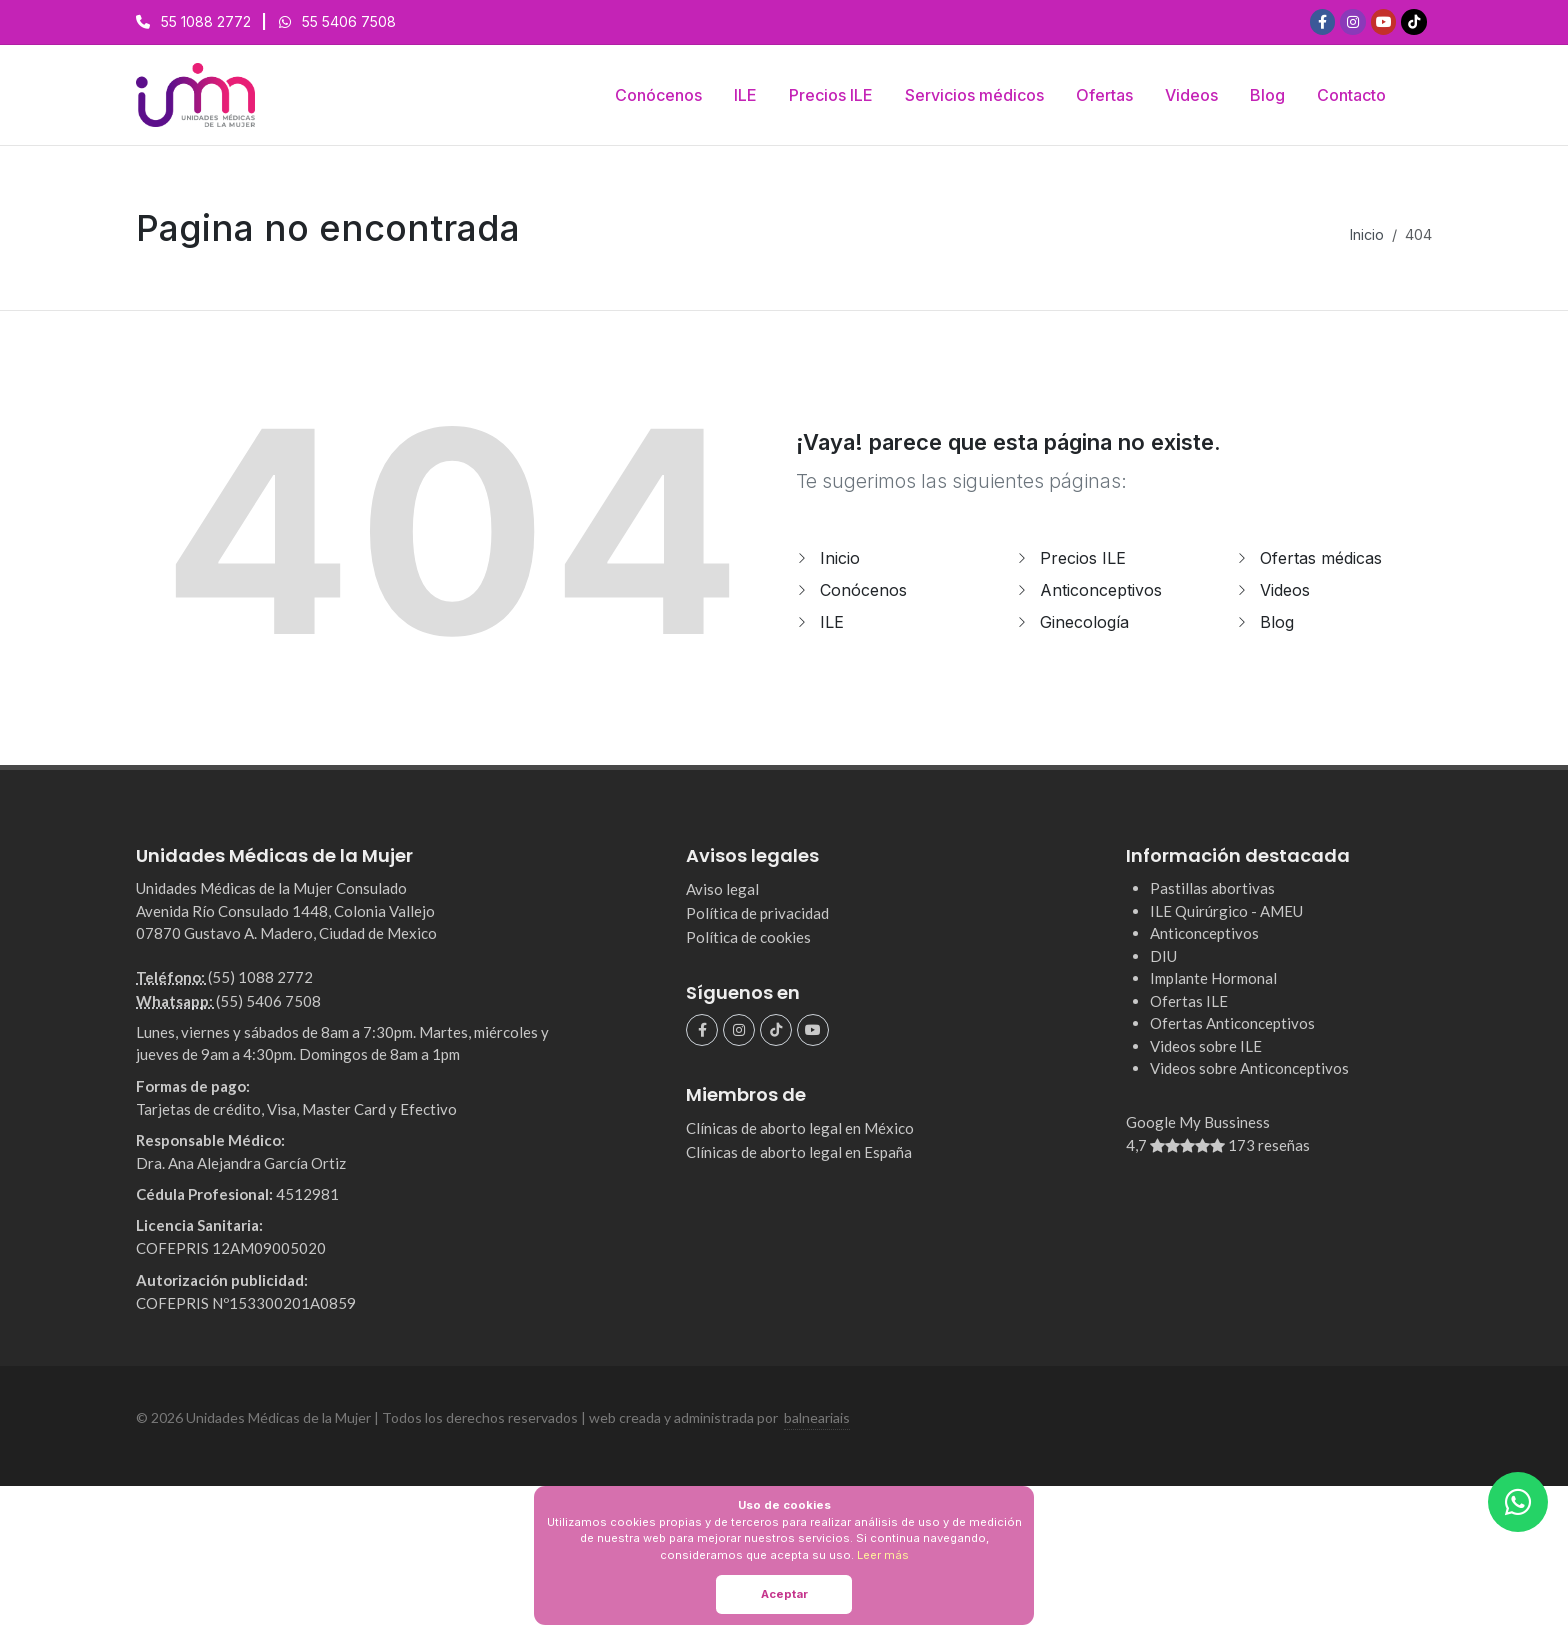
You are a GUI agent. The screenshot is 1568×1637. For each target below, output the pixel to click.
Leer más (883, 1555)
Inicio (1367, 234)
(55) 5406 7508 (268, 1001)
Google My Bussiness (1279, 1135)
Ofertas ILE (1189, 1001)
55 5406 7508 (349, 21)
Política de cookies (748, 937)
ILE (832, 622)
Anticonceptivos (1101, 590)
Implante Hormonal (1213, 978)
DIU (1163, 956)
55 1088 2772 (206, 21)
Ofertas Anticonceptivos (1232, 1023)
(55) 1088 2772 (260, 977)
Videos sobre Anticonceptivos (1249, 1068)
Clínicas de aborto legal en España (799, 1152)
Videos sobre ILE (1206, 1046)
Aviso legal (722, 889)
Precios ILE (1083, 558)
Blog (1277, 622)
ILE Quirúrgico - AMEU (1226, 911)
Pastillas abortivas (1212, 888)
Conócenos (863, 590)
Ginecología (1084, 622)
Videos (1285, 590)
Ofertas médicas (1321, 558)
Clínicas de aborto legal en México (800, 1128)
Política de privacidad (757, 913)
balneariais (817, 1417)
